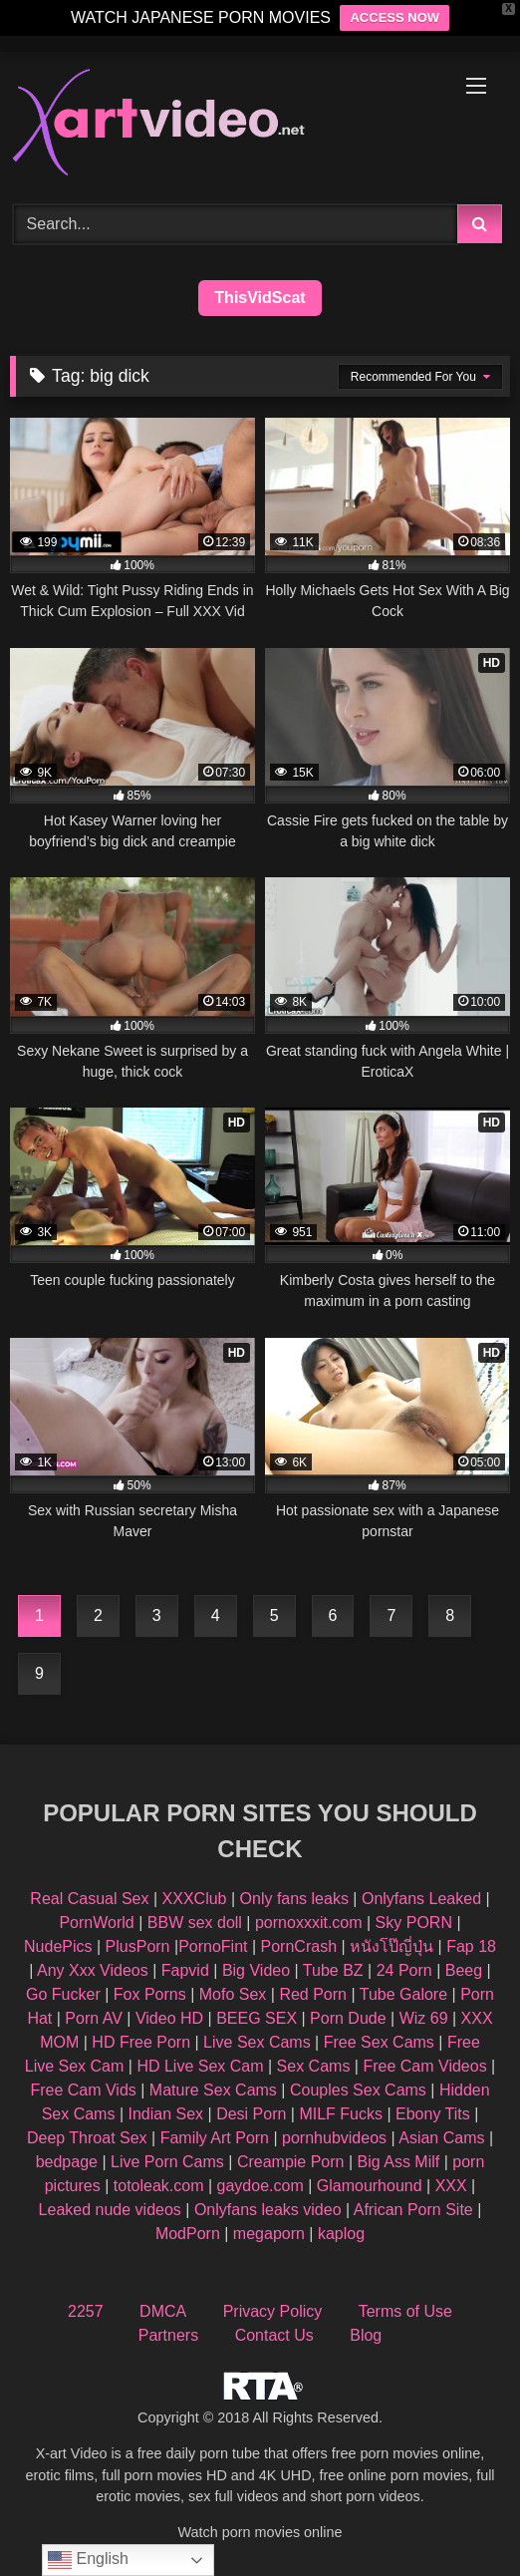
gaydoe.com (260, 2185)
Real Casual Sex (89, 1898)
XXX (451, 2185)
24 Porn (404, 1970)
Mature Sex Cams (213, 2090)
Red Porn (313, 1994)
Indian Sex (165, 2113)
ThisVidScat (259, 297)
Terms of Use (405, 2311)
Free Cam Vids (82, 2090)
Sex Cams (314, 2066)
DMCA (162, 2311)
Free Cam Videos (424, 2066)
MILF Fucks (341, 2113)
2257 (86, 2311)
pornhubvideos (336, 2137)
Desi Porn (251, 2113)
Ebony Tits (432, 2113)
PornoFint (212, 1946)
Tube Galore (403, 1994)
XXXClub (194, 1898)
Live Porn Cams (167, 2161)
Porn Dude (348, 2018)
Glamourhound (369, 2185)
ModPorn (187, 2233)
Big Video (256, 1970)
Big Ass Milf (399, 2161)
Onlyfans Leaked (421, 1898)
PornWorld (96, 1922)
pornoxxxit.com (309, 1922)
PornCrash (299, 1946)
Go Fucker (63, 1994)
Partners (168, 2335)
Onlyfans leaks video (268, 2209)
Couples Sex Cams (358, 2090)
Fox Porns (150, 1994)
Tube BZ (333, 1970)
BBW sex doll (194, 1922)
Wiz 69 (423, 2018)
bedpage (69, 2161)
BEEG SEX (256, 2018)
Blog (366, 2335)
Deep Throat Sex (87, 2137)
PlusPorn (138, 1946)
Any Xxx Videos (92, 1970)
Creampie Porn (291, 2161)
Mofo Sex (233, 1994)
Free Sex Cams (379, 2042)
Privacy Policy (273, 2311)
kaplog (341, 2233)
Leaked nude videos (110, 2209)
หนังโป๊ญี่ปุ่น (391, 1946)
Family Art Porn (214, 2137)
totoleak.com (159, 2185)
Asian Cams (441, 2137)
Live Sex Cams (257, 2042)
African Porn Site (413, 2209)
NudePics (58, 1946)
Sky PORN (414, 1922)
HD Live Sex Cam (199, 2066)
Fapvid (185, 1970)
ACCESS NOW (394, 17)
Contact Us (274, 2335)
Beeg (463, 1970)
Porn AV (94, 2018)
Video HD (169, 2018)
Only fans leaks (294, 1898)
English (88, 2560)
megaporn (269, 2233)
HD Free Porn (141, 2042)
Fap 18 (471, 1946)
